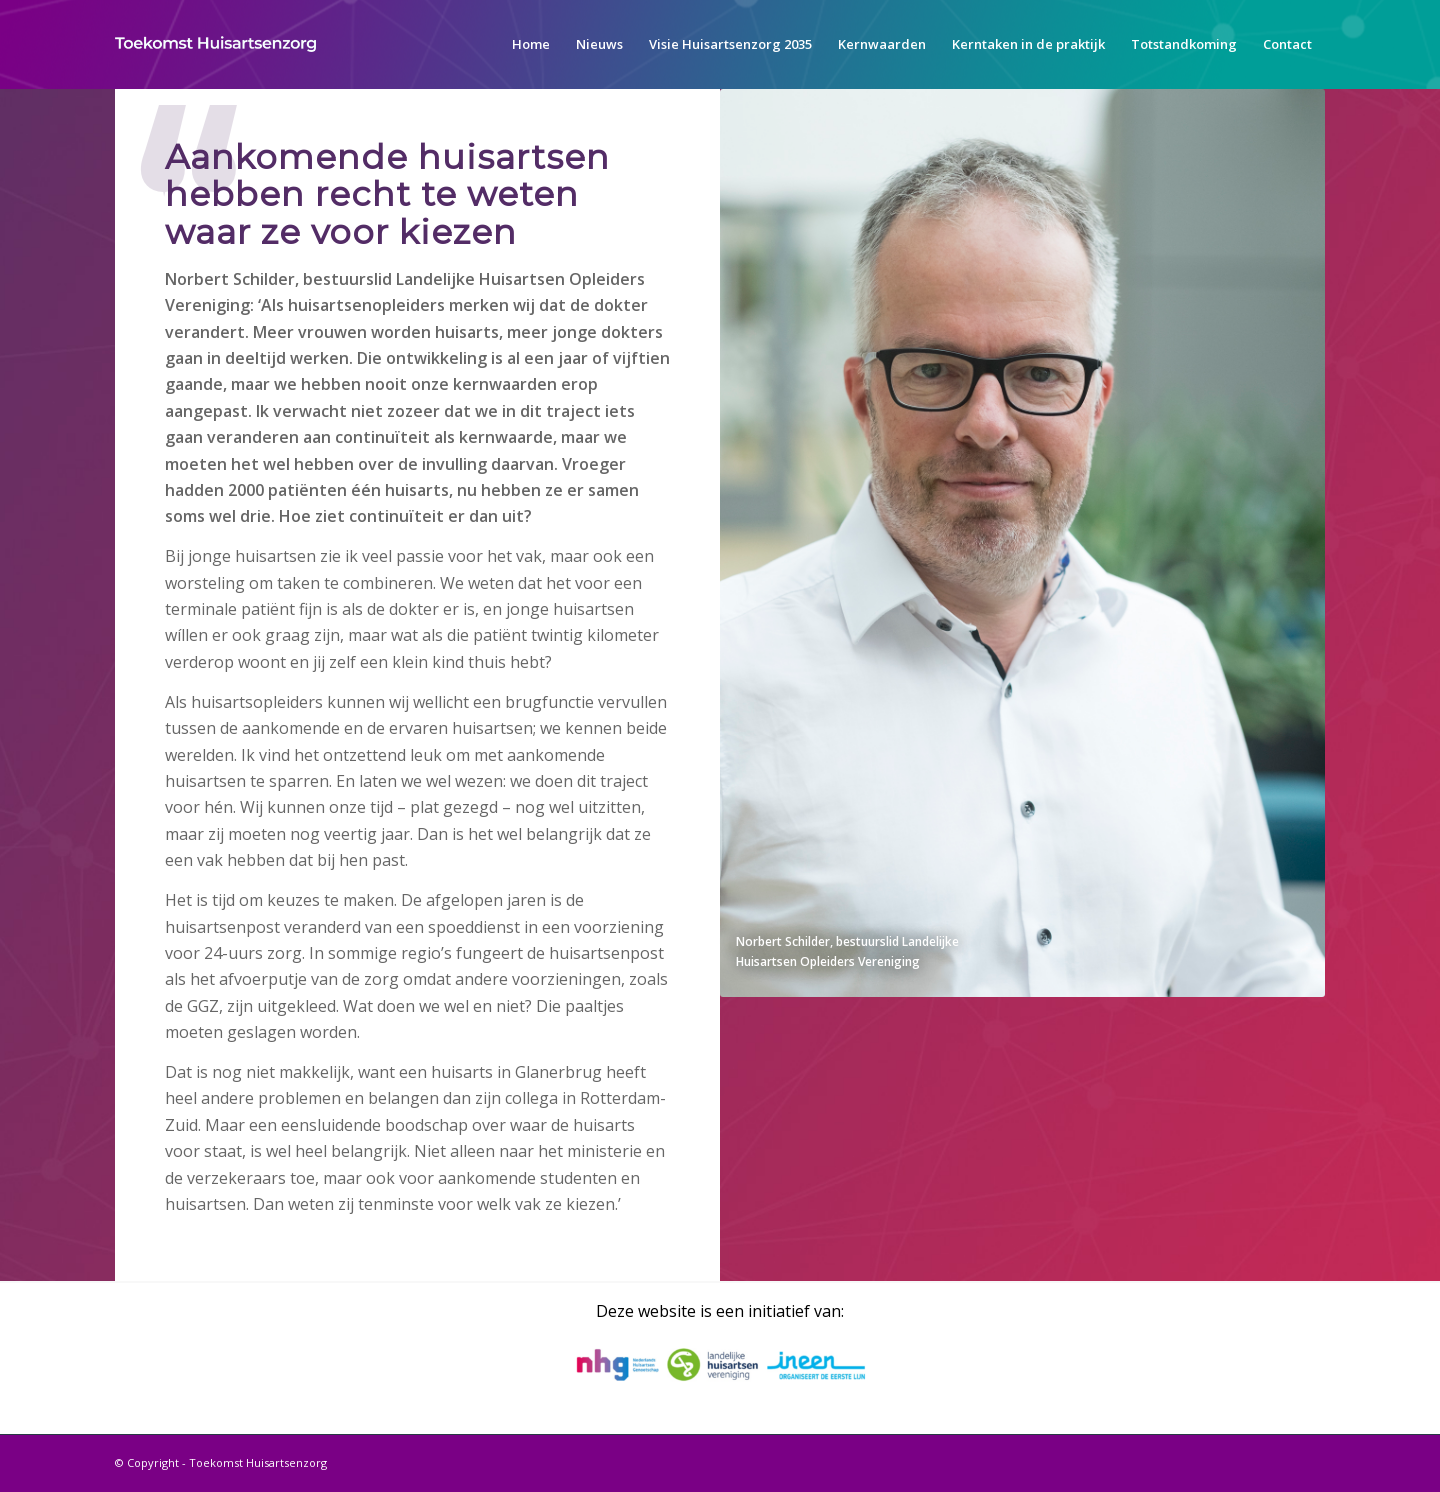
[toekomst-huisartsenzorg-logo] (215, 44)
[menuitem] (531, 44)
